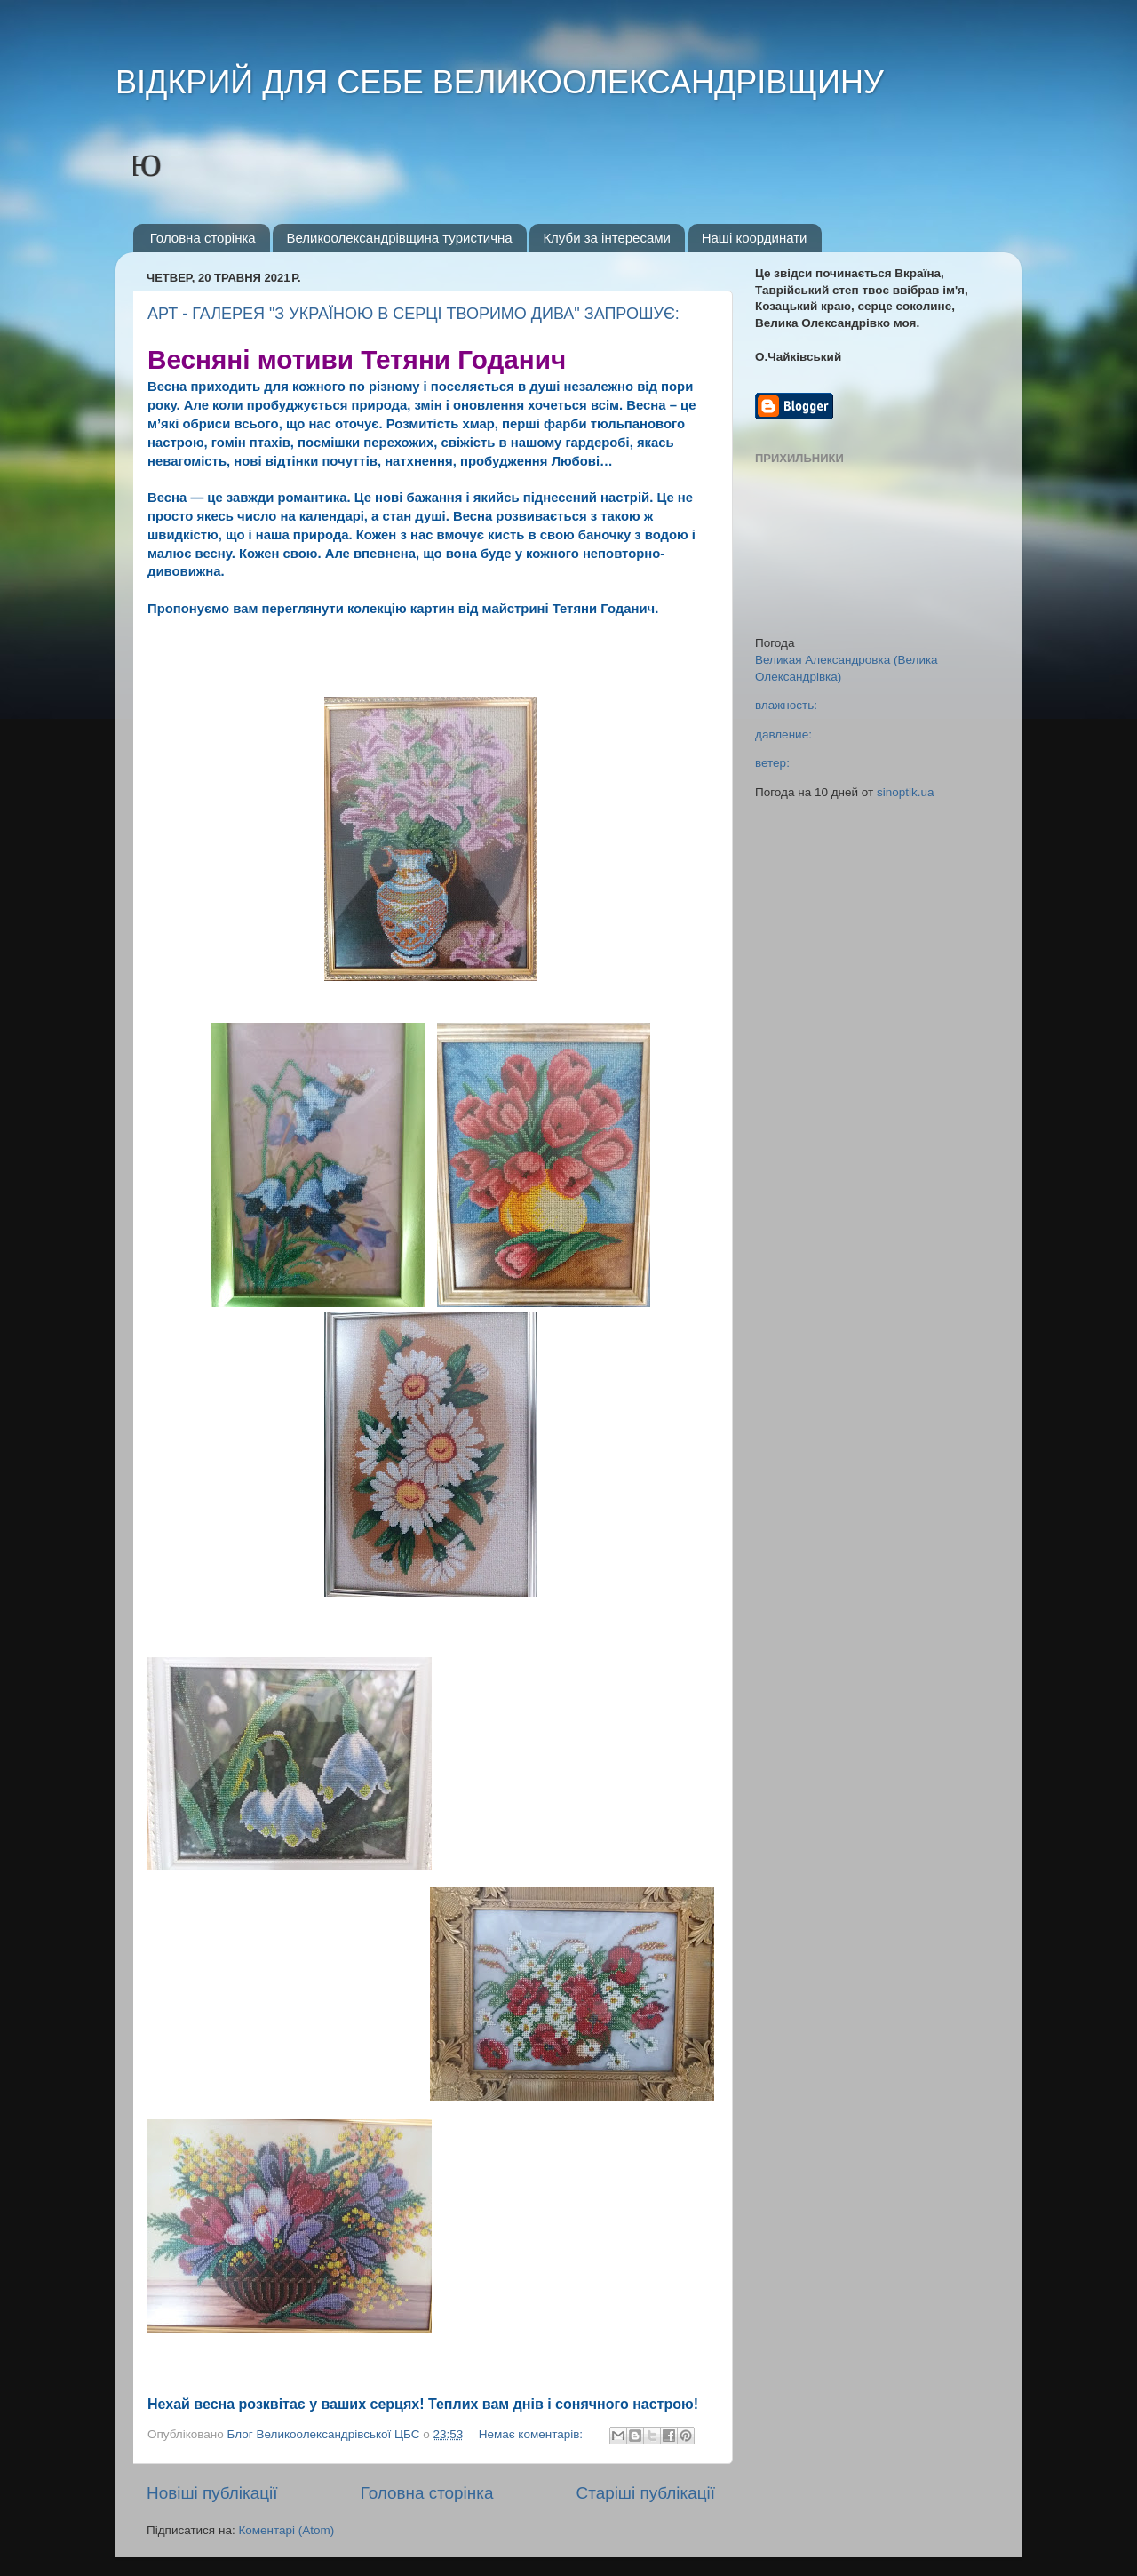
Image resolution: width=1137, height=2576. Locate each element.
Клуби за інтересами (607, 237)
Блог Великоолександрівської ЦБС (325, 2434)
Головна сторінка (203, 237)
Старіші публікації (645, 2493)
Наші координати (754, 237)
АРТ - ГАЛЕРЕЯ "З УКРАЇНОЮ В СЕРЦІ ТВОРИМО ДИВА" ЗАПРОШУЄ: (413, 314)
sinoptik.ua (905, 792)
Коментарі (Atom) (286, 2530)
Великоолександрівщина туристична (399, 237)
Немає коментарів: (532, 2434)
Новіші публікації (212, 2493)
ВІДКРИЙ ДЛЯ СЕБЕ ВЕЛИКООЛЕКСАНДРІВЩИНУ (499, 82)
